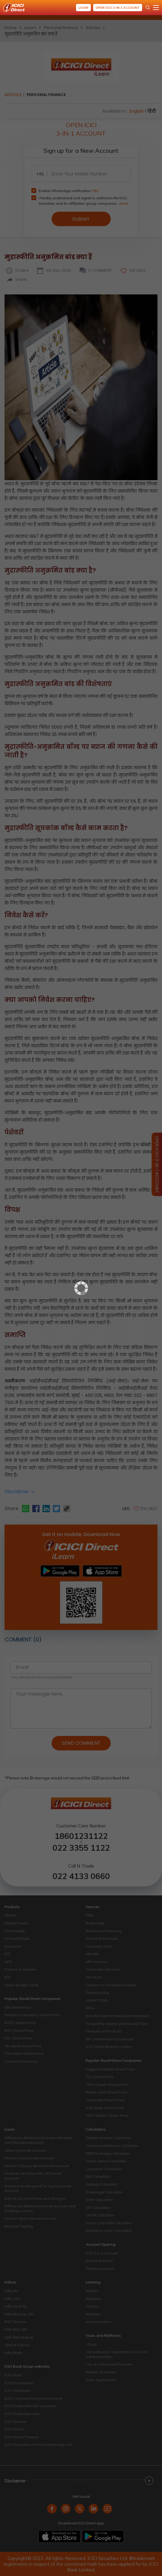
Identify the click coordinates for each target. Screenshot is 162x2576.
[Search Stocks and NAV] (147, 7)
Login (83, 8)
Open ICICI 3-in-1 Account (118, 8)
